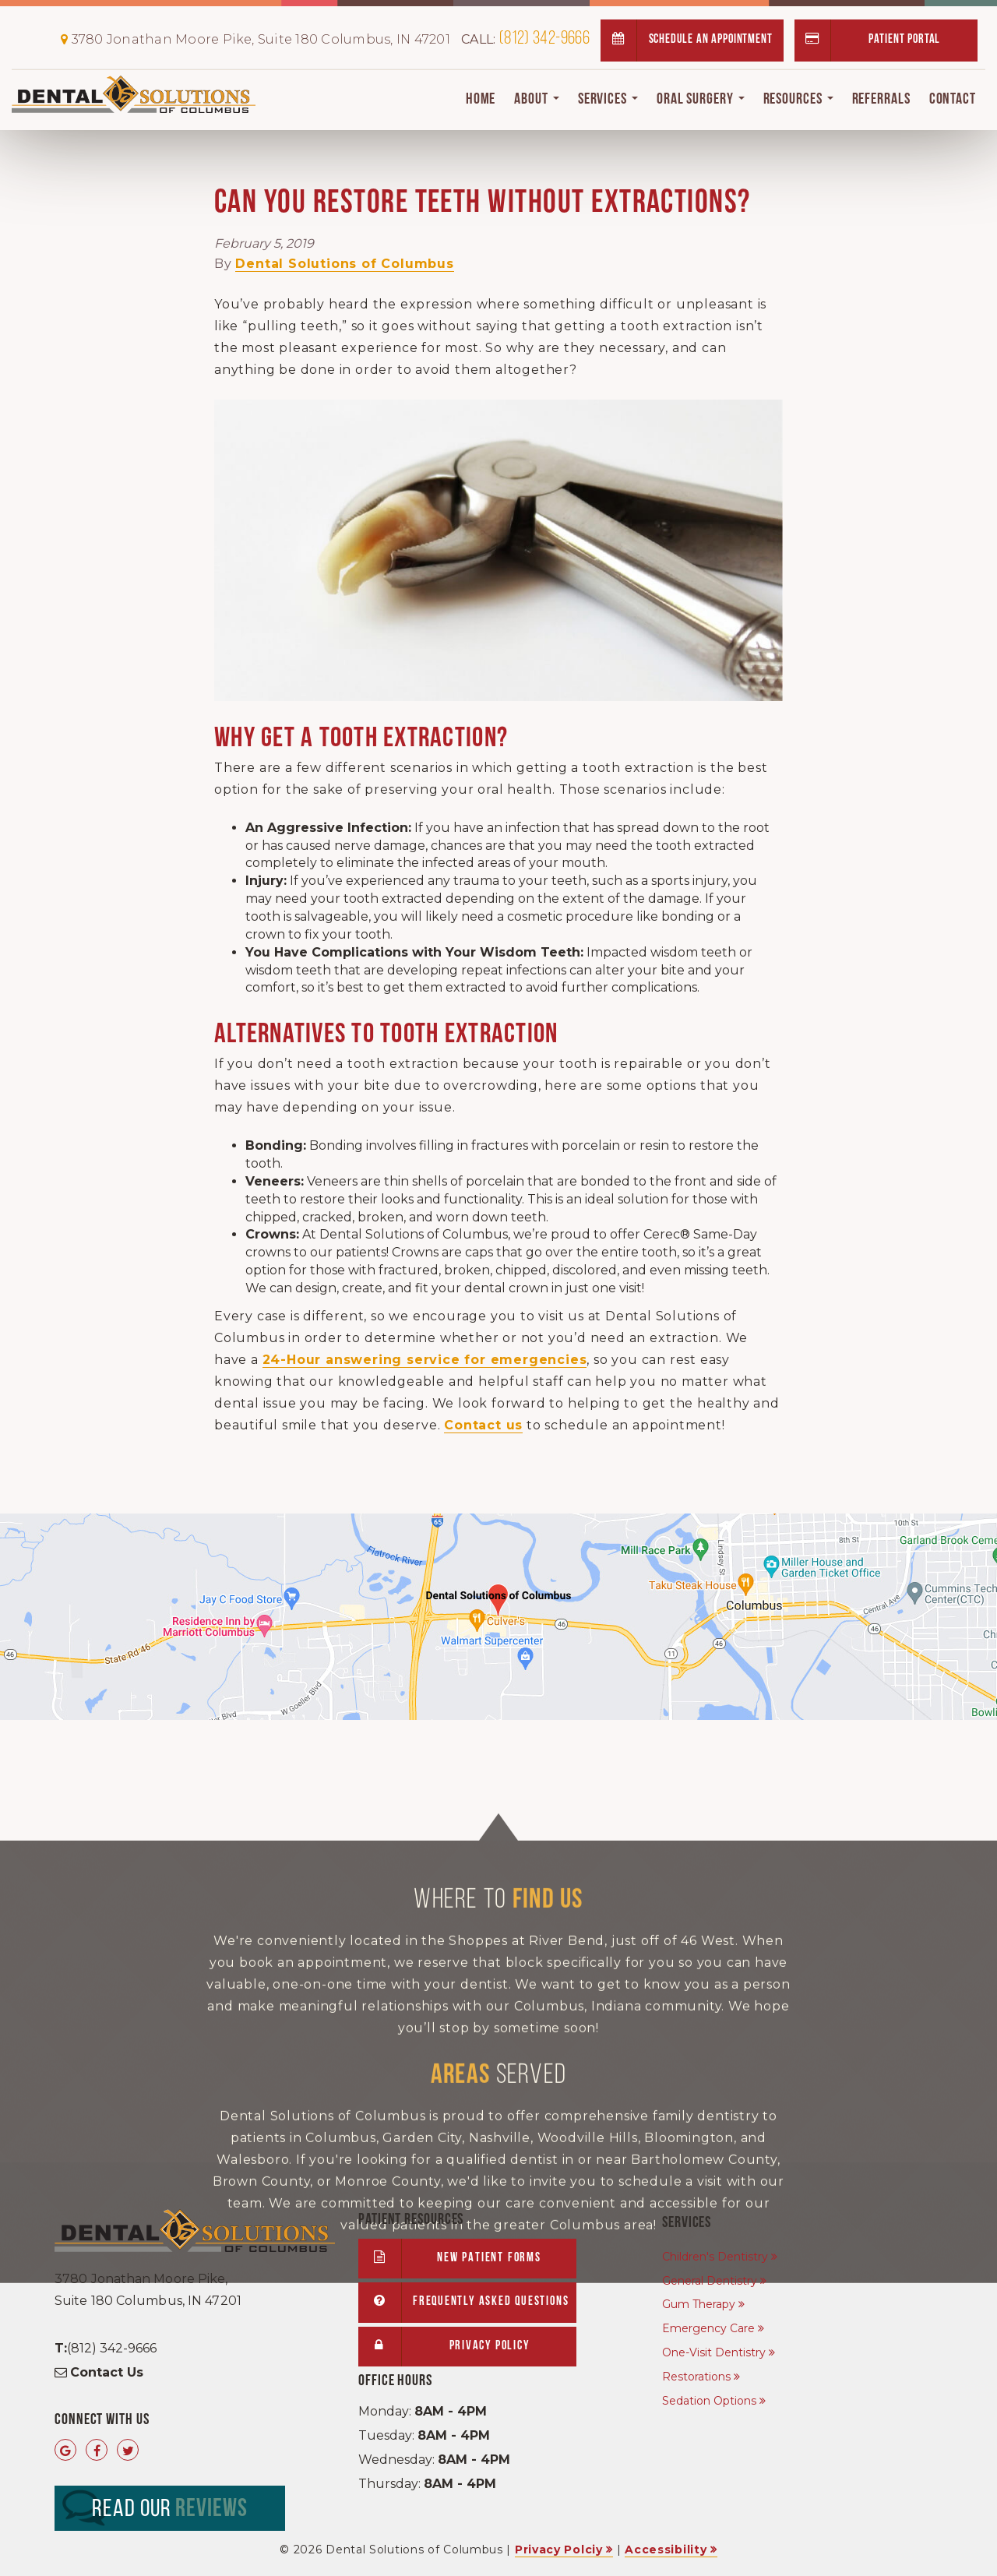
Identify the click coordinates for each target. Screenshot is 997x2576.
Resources (798, 99)
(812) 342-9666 (525, 39)
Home (481, 99)
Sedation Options (709, 2401)
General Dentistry (709, 2281)
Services (608, 99)
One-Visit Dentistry (714, 2352)
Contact (952, 99)
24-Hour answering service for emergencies (424, 1359)
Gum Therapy (698, 2304)
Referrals (881, 99)
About (536, 99)
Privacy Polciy (559, 2550)
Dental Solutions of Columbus (344, 263)
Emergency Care (708, 2328)
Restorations (696, 2377)
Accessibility (665, 2550)
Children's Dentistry (715, 2257)
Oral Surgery (701, 99)
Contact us (483, 1425)
